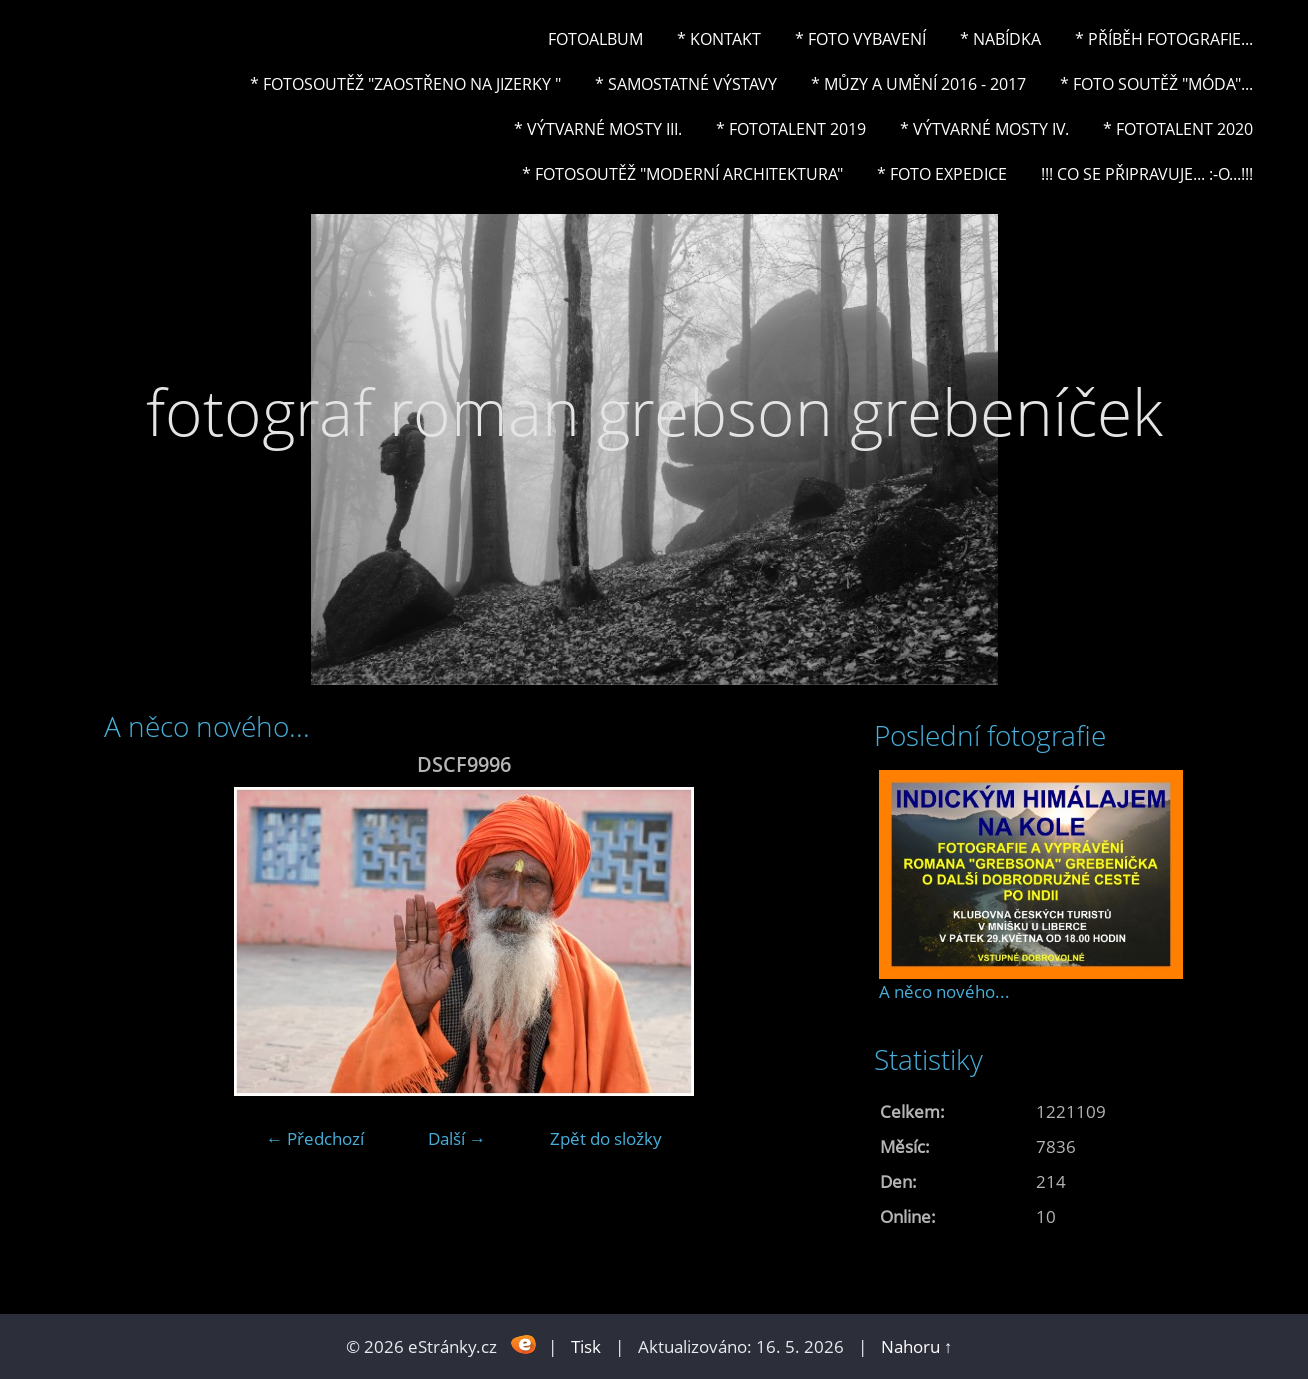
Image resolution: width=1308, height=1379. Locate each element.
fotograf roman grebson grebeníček (654, 411)
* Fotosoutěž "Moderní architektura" (682, 174)
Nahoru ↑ (917, 1346)
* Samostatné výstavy (686, 84)
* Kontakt (719, 39)
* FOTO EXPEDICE (942, 174)
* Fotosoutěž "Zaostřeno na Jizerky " (405, 84)
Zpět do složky (606, 1138)
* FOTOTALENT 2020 (1178, 129)
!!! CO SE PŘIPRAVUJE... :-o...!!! (1147, 174)
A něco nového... (944, 991)
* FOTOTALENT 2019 (791, 129)
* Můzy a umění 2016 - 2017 (918, 84)
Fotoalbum (595, 39)
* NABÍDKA (1000, 39)
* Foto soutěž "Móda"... (1156, 84)
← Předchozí (315, 1138)
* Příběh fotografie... (1164, 39)
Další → (457, 1138)
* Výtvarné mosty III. (598, 129)
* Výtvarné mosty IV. (984, 129)
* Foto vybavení (860, 39)
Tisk (586, 1346)
